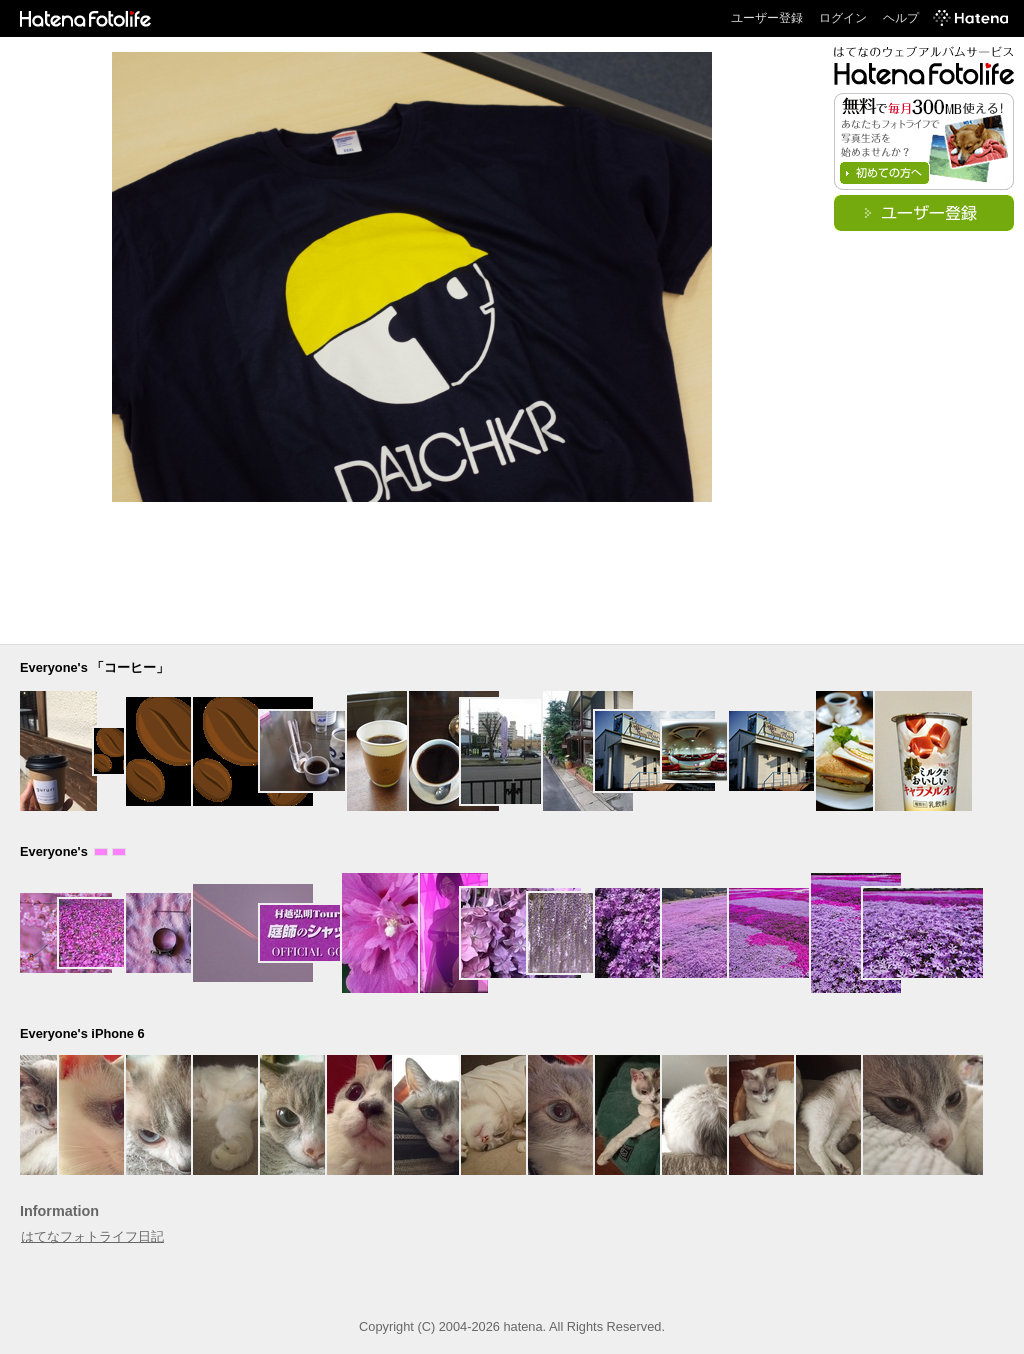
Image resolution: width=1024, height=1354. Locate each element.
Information (59, 1211)
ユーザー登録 (767, 18)
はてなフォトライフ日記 (92, 1236)
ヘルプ (901, 18)
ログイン (843, 18)
